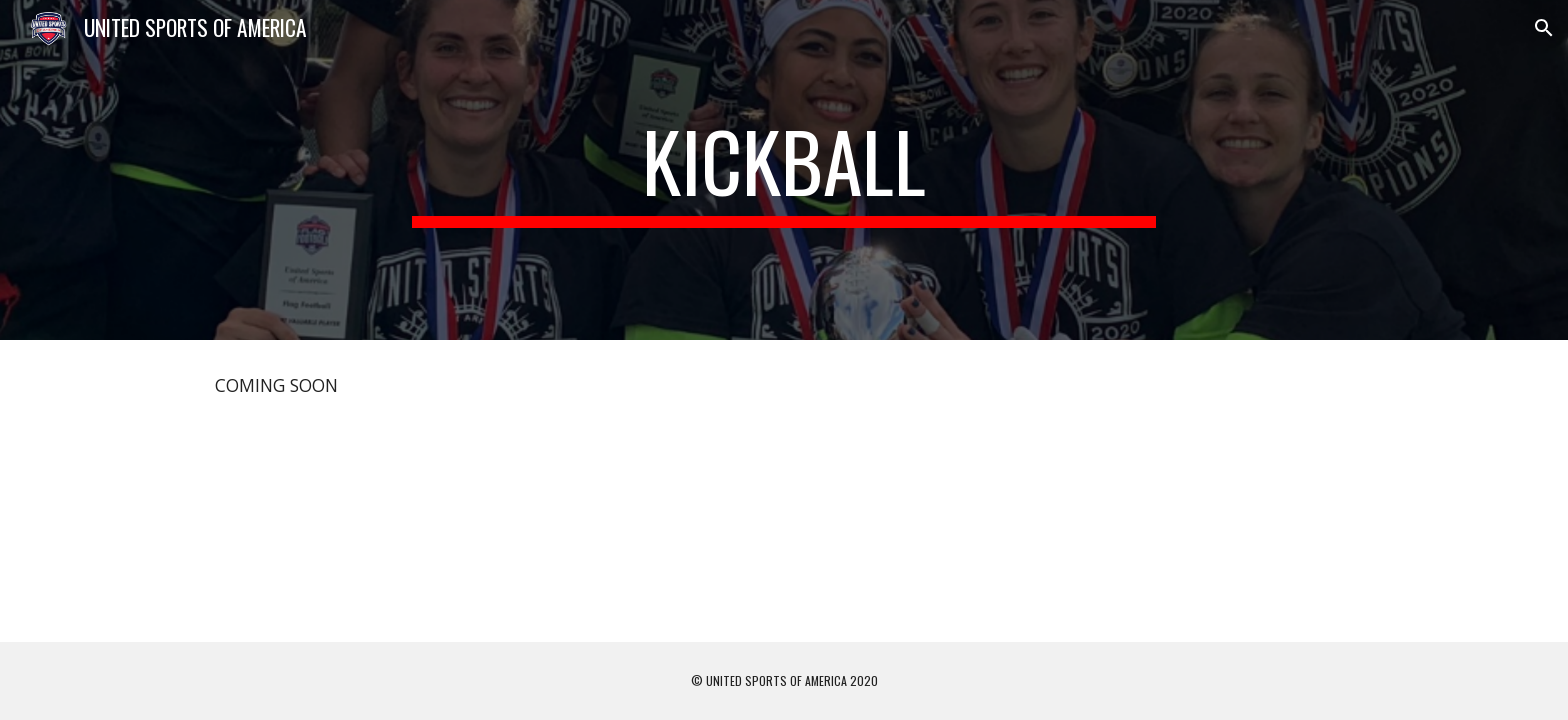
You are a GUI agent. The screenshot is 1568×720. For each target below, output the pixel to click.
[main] (784, 170)
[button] (1544, 28)
